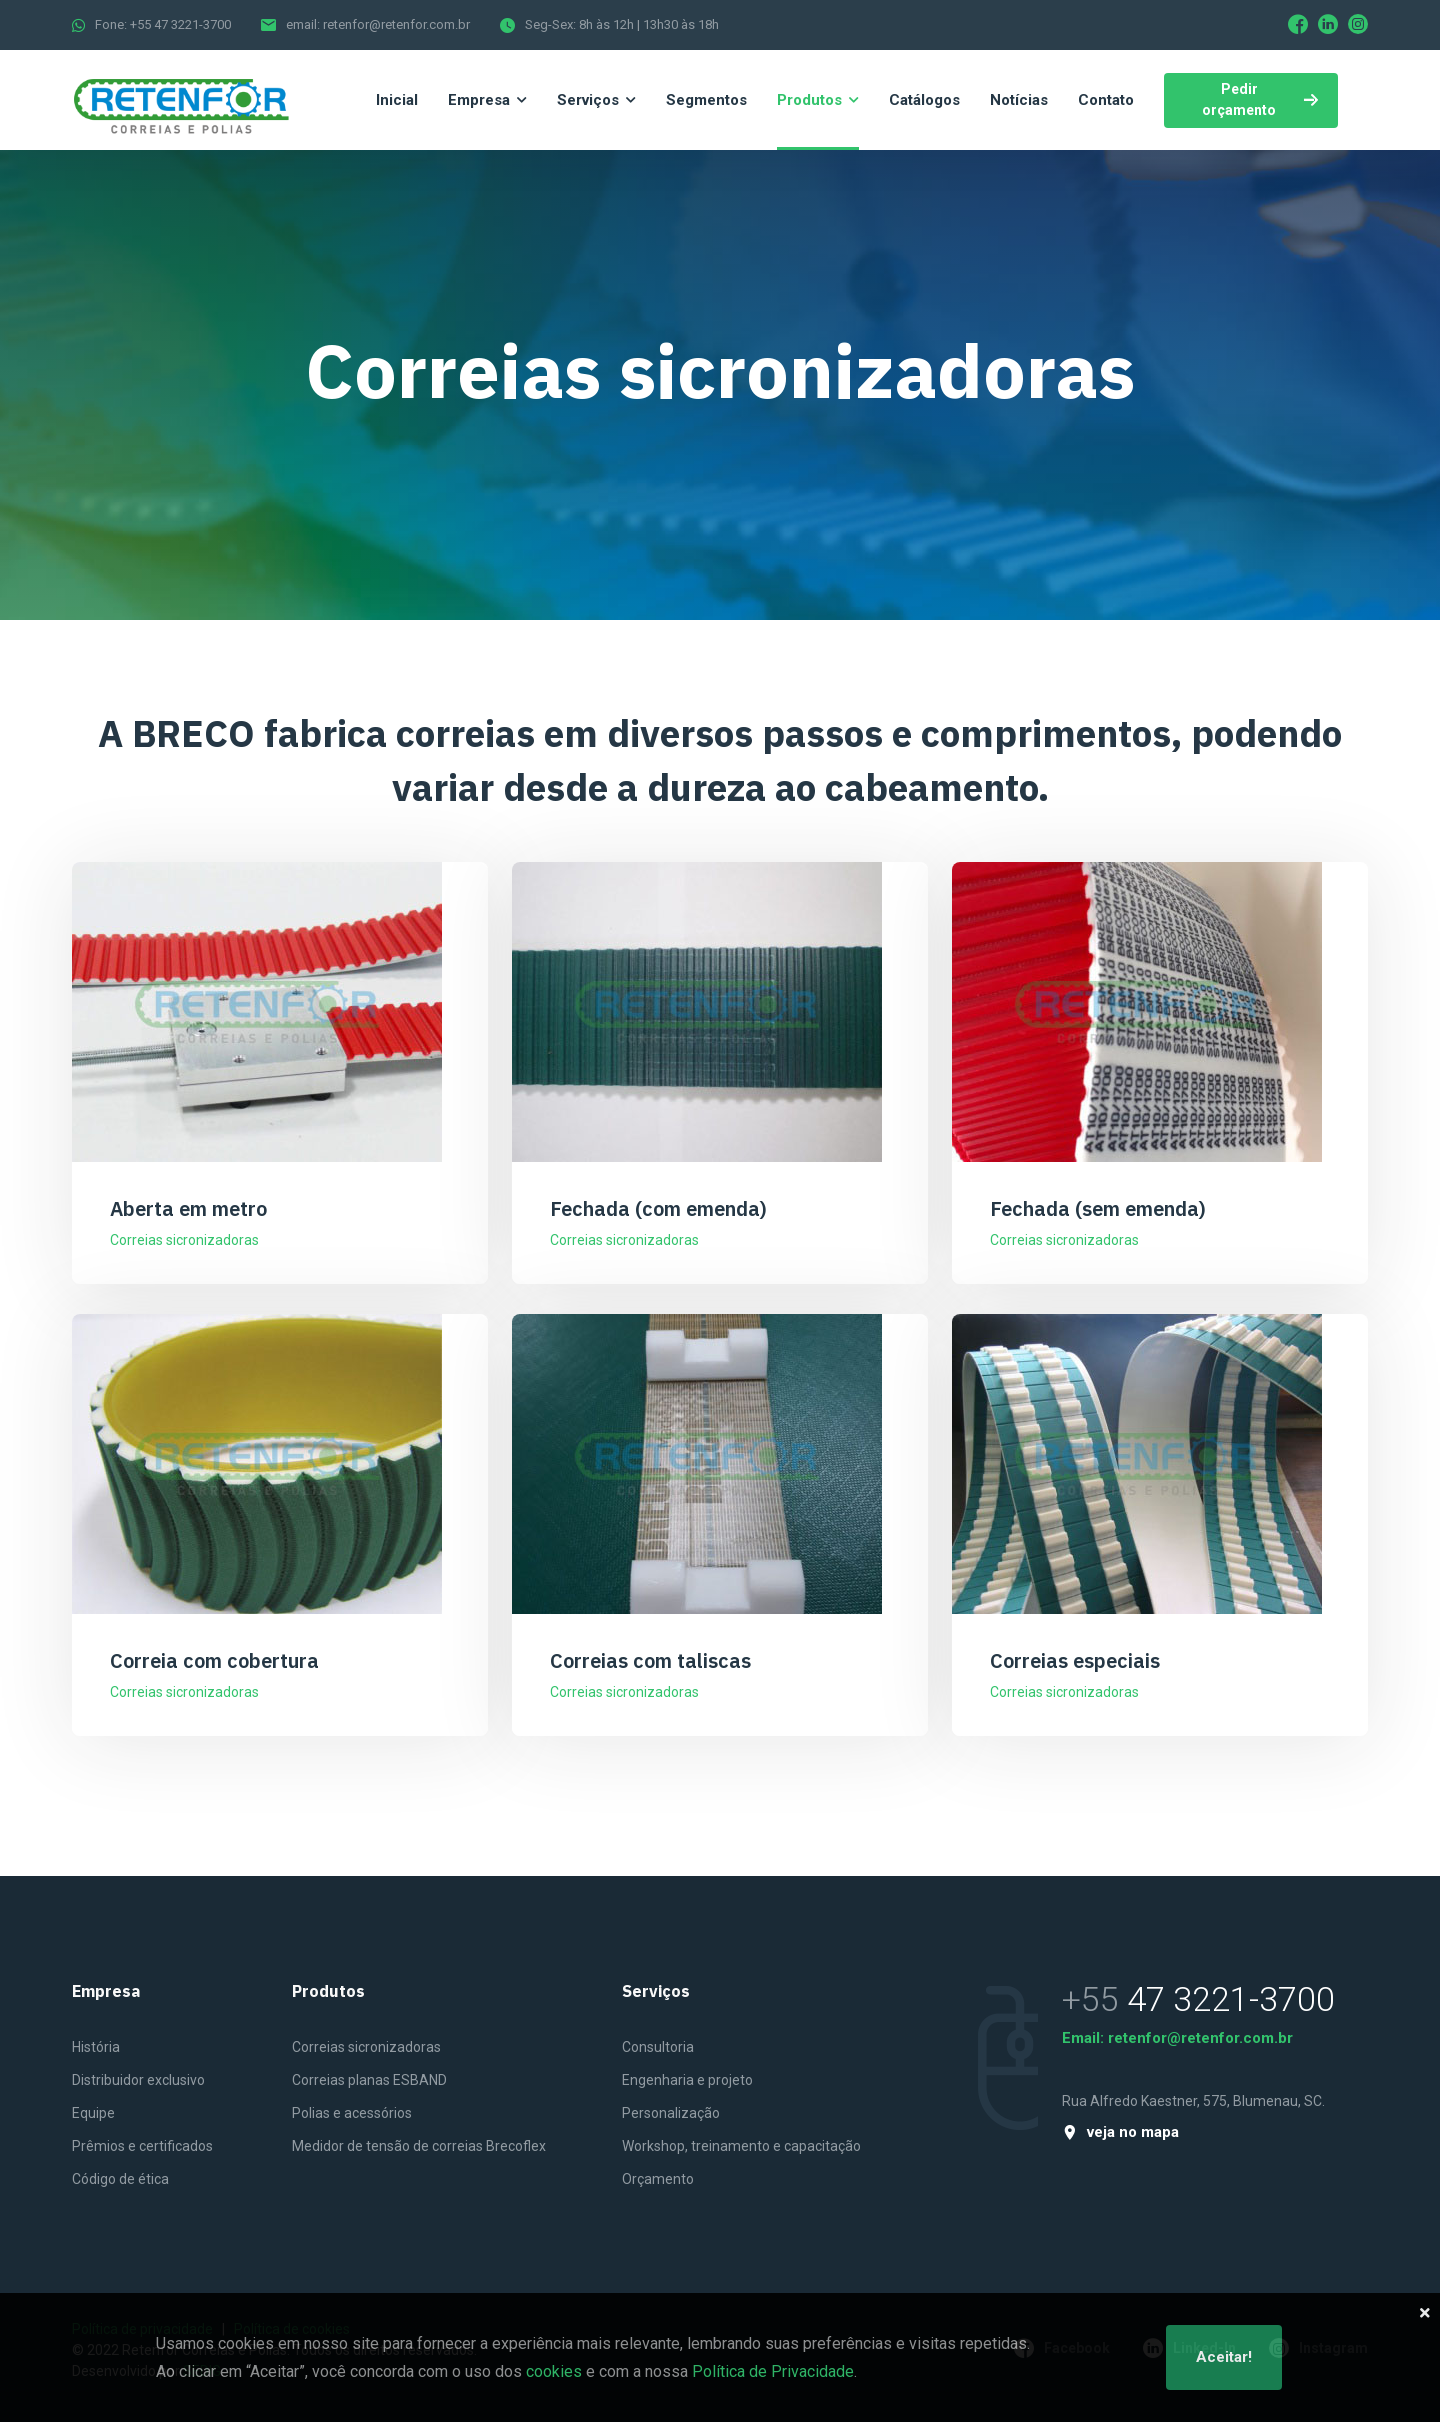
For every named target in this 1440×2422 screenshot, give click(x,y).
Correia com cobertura (214, 1660)
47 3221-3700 (1231, 1999)
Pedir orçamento (1260, 99)
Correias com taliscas (650, 1660)
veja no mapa (1120, 2132)
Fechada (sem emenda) (1098, 1208)
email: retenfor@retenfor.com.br (378, 24)
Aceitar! (1224, 2357)
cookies (554, 2371)
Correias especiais (1075, 1660)
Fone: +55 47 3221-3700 (163, 24)
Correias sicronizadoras (184, 1240)
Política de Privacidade (773, 2371)
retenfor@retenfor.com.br (1200, 2038)
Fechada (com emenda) (658, 1208)
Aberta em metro (188, 1208)
